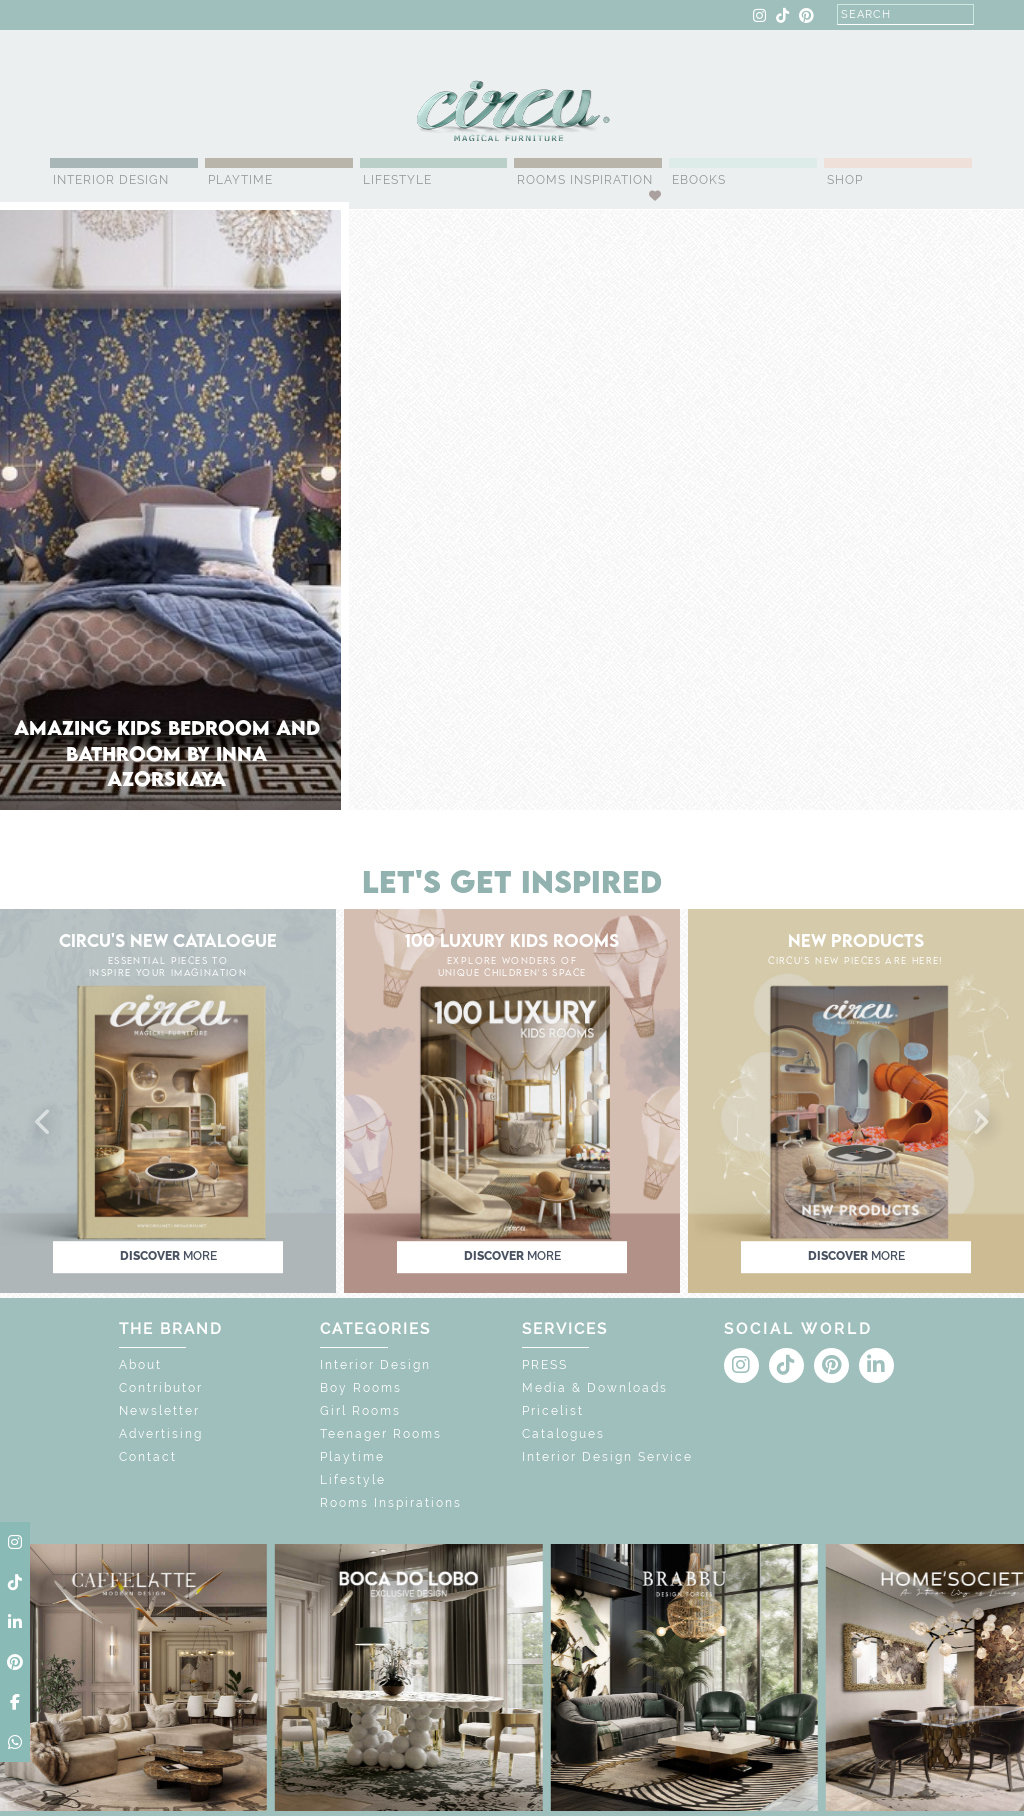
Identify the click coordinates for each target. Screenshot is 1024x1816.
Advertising (161, 1434)
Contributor (161, 1388)
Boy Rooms (361, 1388)
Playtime (240, 180)
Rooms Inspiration (585, 180)
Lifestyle (397, 180)
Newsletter (159, 1411)
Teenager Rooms (381, 1434)
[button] (44, 1123)
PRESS (545, 1365)
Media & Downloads (595, 1388)
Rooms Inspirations (391, 1503)
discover (168, 1256)
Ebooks (699, 180)
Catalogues (563, 1434)
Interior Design (111, 180)
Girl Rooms (360, 1411)
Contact (148, 1457)
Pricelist (553, 1411)
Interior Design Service (607, 1457)
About (140, 1365)
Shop (845, 180)
